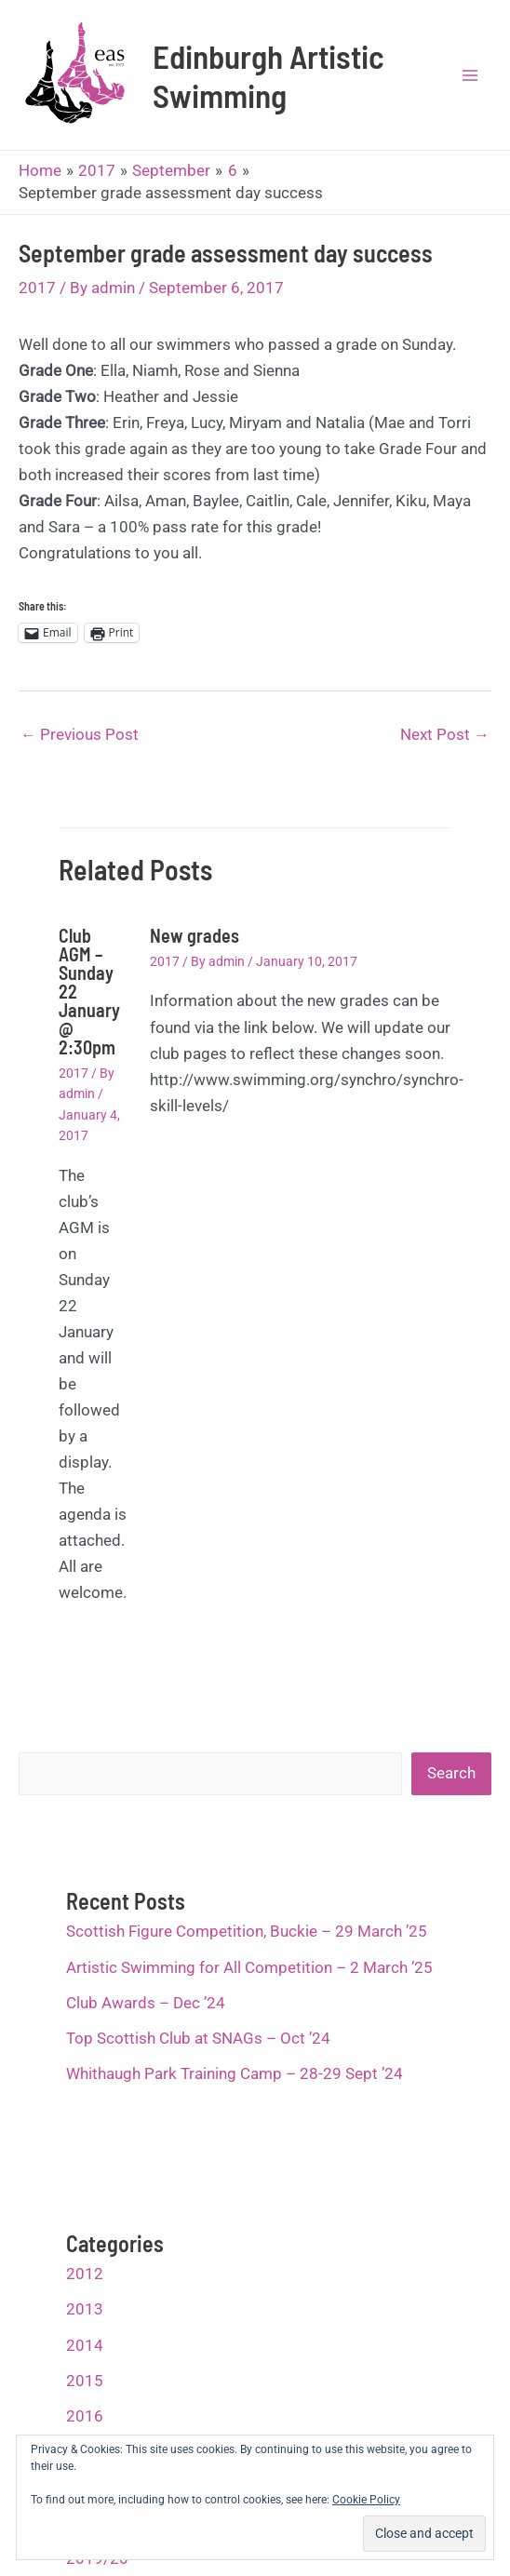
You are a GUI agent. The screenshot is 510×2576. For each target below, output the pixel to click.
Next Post (445, 734)
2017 (37, 287)
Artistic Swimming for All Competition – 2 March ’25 (249, 1967)
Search (451, 1773)
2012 (84, 2273)
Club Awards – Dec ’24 (145, 2002)
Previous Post (79, 734)
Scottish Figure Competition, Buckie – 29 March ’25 (246, 1931)
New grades (194, 935)
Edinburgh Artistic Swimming (268, 75)
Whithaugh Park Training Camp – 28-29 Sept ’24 (234, 2073)
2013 (84, 2309)
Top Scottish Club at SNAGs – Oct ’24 (198, 2038)
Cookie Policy (366, 2499)
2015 (84, 2380)
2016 (84, 2416)
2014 (84, 2345)
